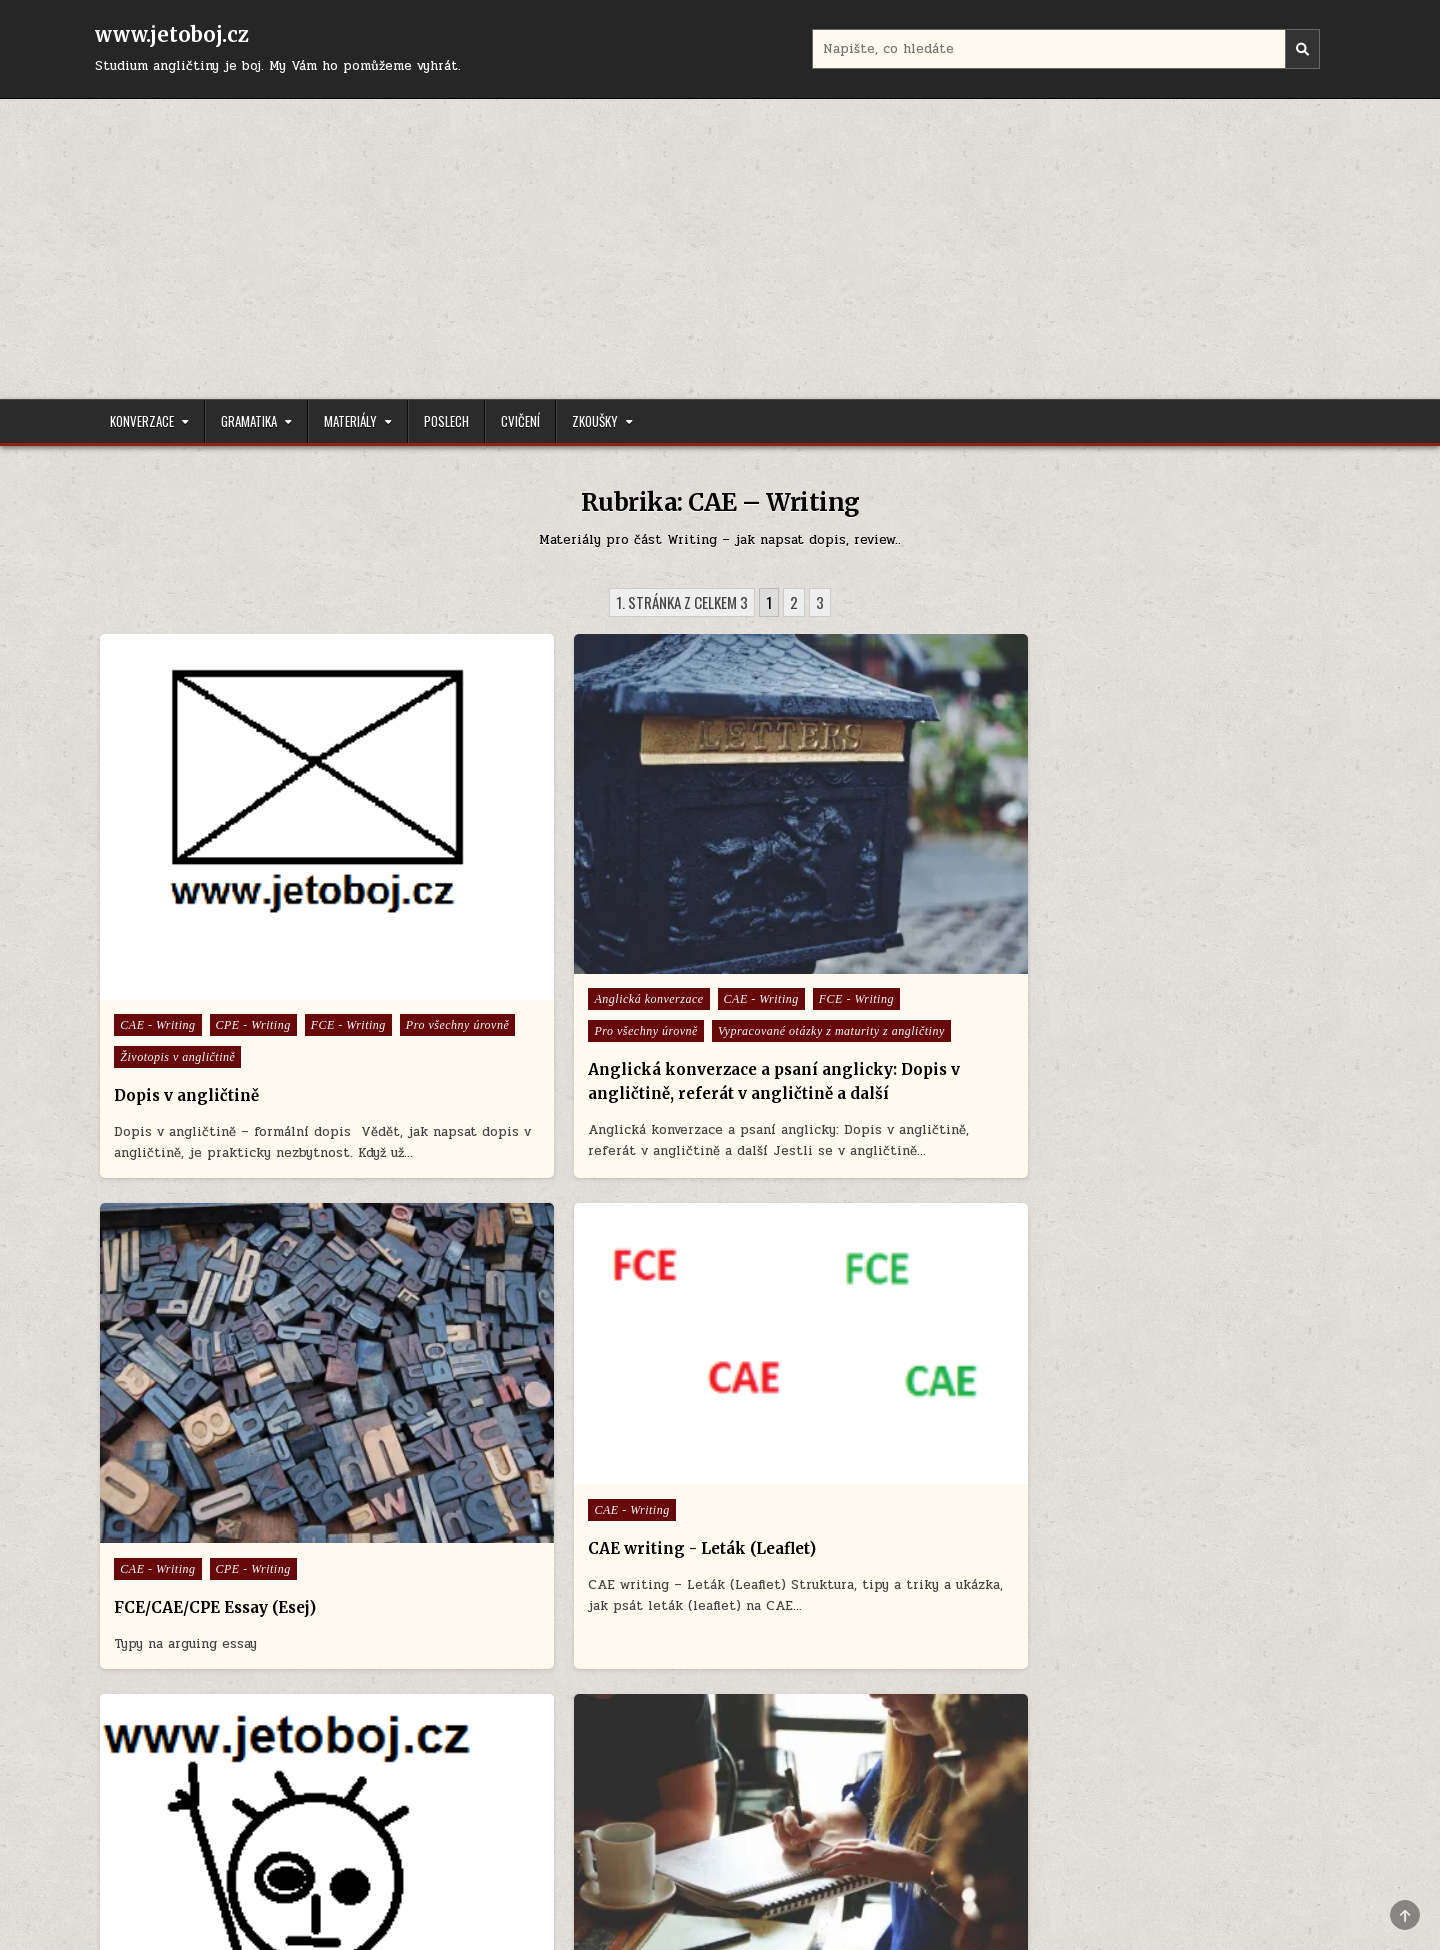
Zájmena (239, 1543)
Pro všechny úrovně (267, 927)
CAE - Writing (158, 895)
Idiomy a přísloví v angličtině (831, 1519)
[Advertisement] (720, 249)
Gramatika (249, 421)
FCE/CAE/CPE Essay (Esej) (848, 916)
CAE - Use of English (493, 1423)
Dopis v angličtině (187, 997)
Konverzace (142, 421)
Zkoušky (595, 421)
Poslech (446, 421)
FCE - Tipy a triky (485, 1455)
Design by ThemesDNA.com (720, 1900)
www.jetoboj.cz (172, 34)
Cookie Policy (266, 1836)
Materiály (350, 421)
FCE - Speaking (795, 1487)
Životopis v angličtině (178, 959)
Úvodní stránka (154, 1836)
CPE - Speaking (795, 1455)
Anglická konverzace (491, 878)
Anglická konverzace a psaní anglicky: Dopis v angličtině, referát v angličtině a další (546, 1004)
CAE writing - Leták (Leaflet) (1178, 878)
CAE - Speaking (795, 1423)
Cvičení (520, 421)
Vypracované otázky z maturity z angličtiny (550, 942)
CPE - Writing (253, 895)
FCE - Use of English (610, 1455)
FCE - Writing (158, 927)
